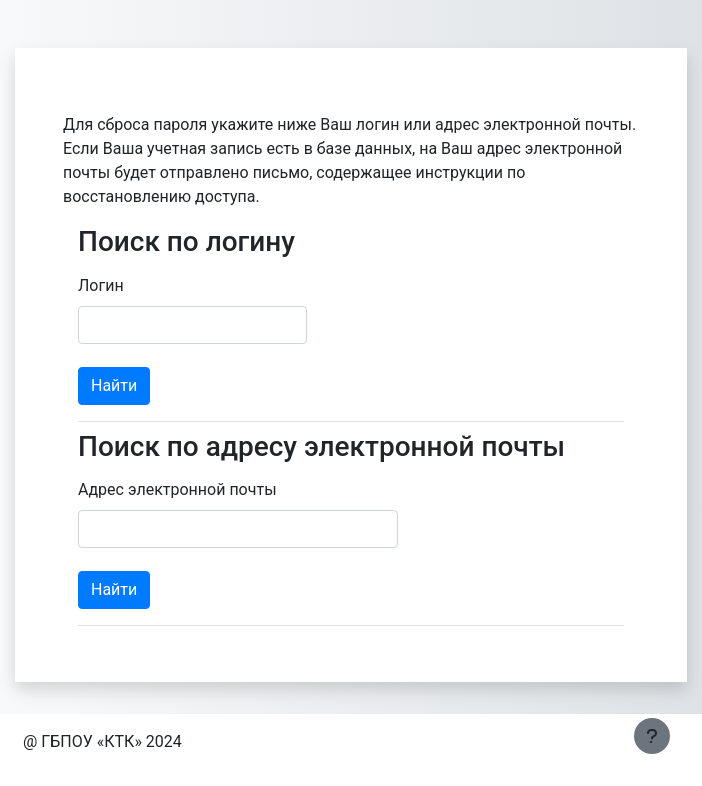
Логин (101, 285)
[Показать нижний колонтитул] (652, 736)
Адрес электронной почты (177, 489)
